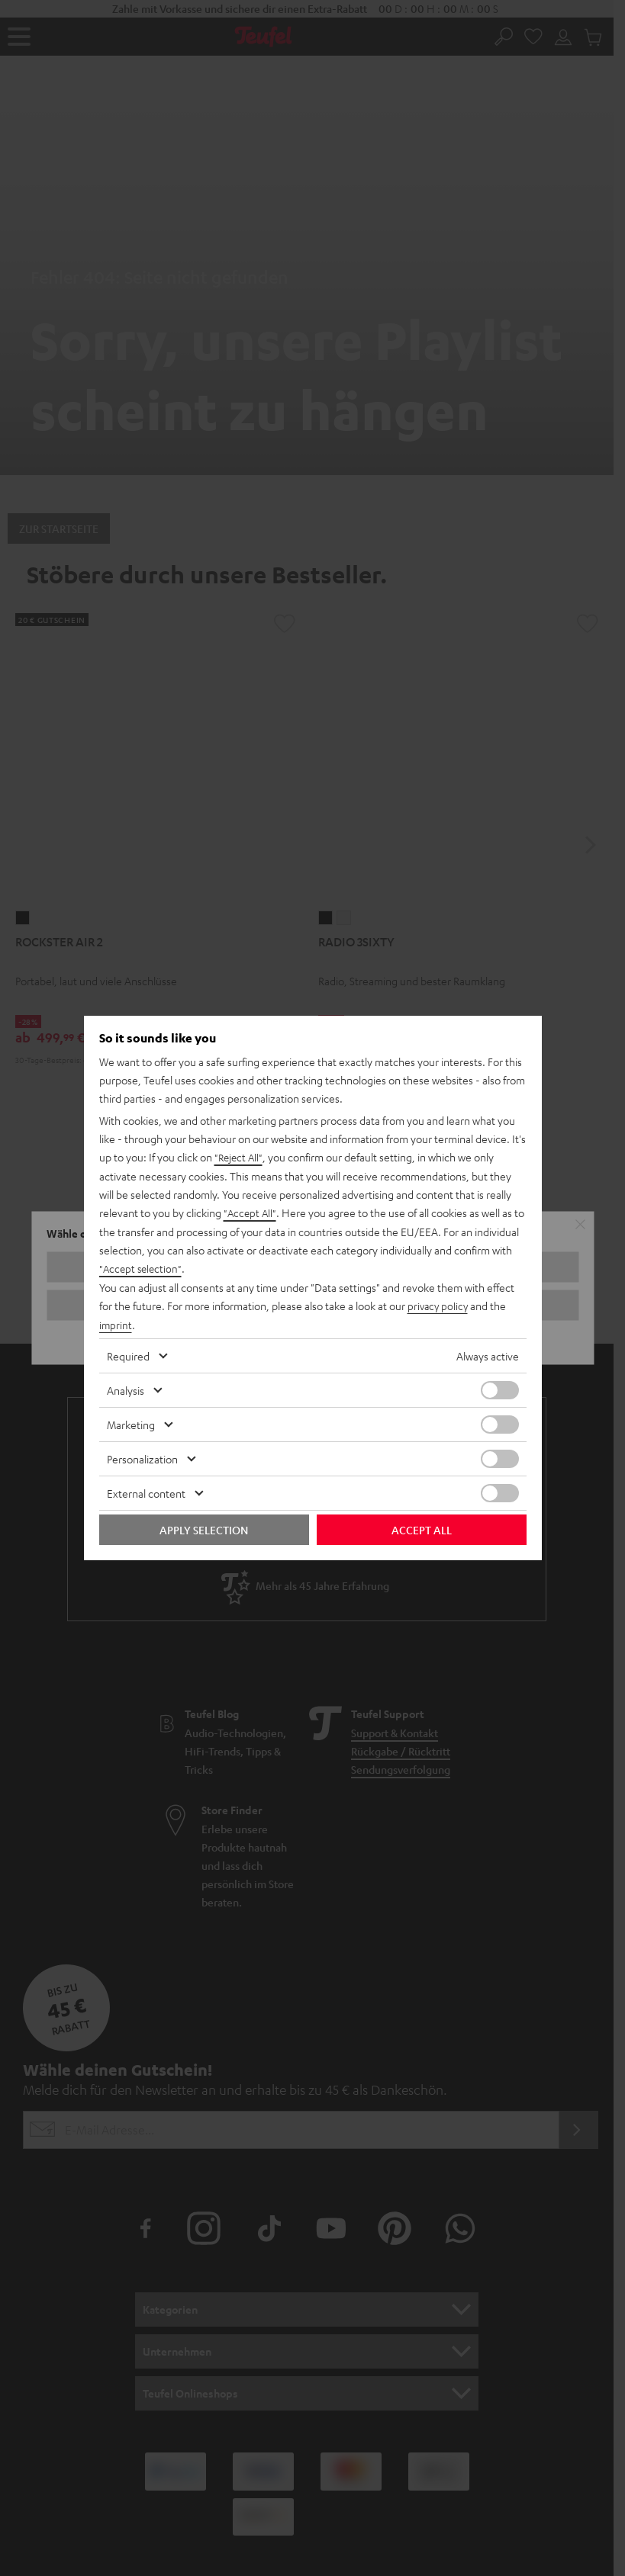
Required (128, 1354)
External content (146, 1491)
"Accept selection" (142, 1269)
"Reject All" (240, 1159)
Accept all (421, 1528)
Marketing (131, 1423)
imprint (116, 1324)
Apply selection (203, 1528)
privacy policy (439, 1305)
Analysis (125, 1389)
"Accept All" (251, 1214)
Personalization (142, 1457)
